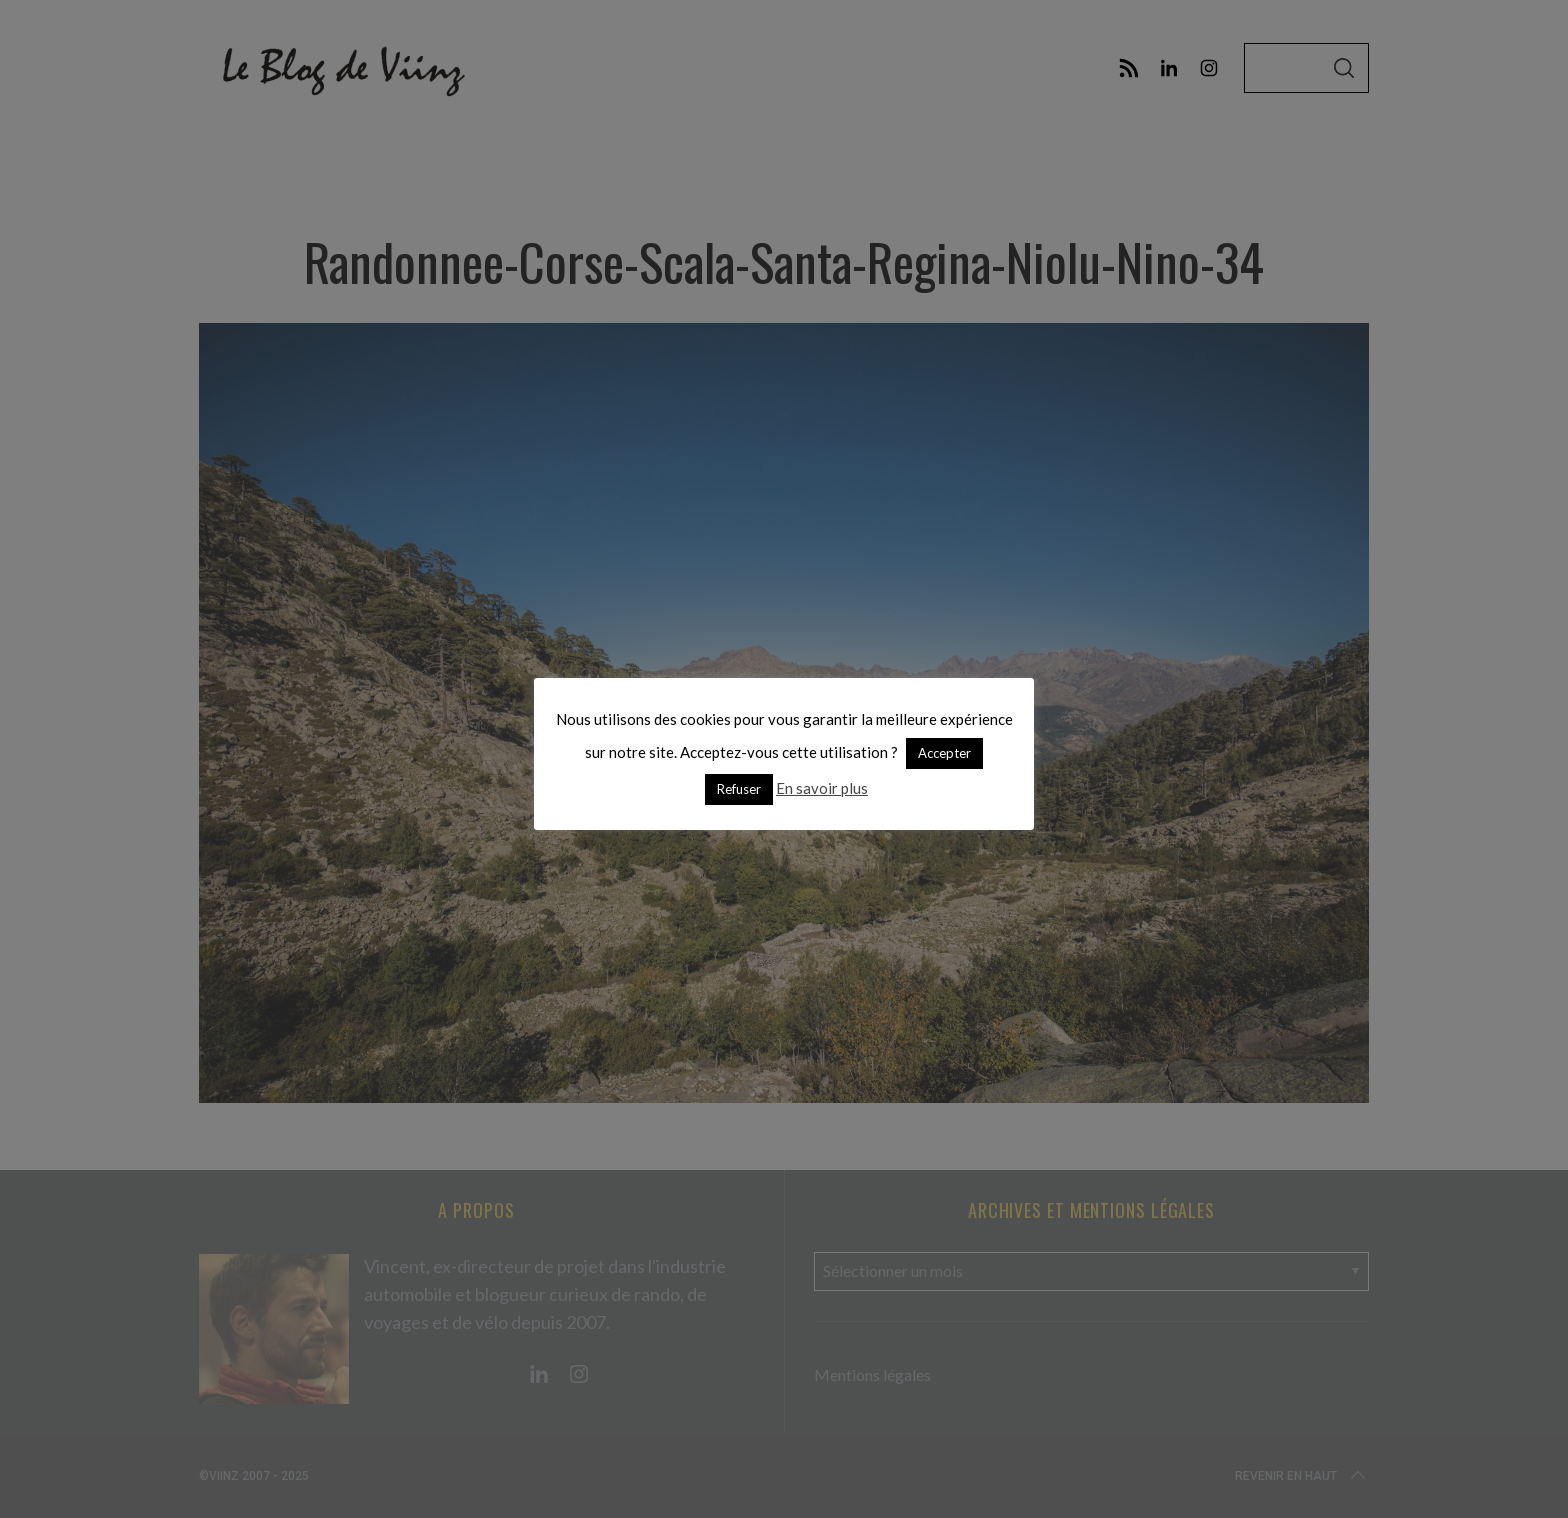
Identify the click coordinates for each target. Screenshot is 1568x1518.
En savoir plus (822, 788)
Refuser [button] (739, 789)
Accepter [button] (944, 753)
